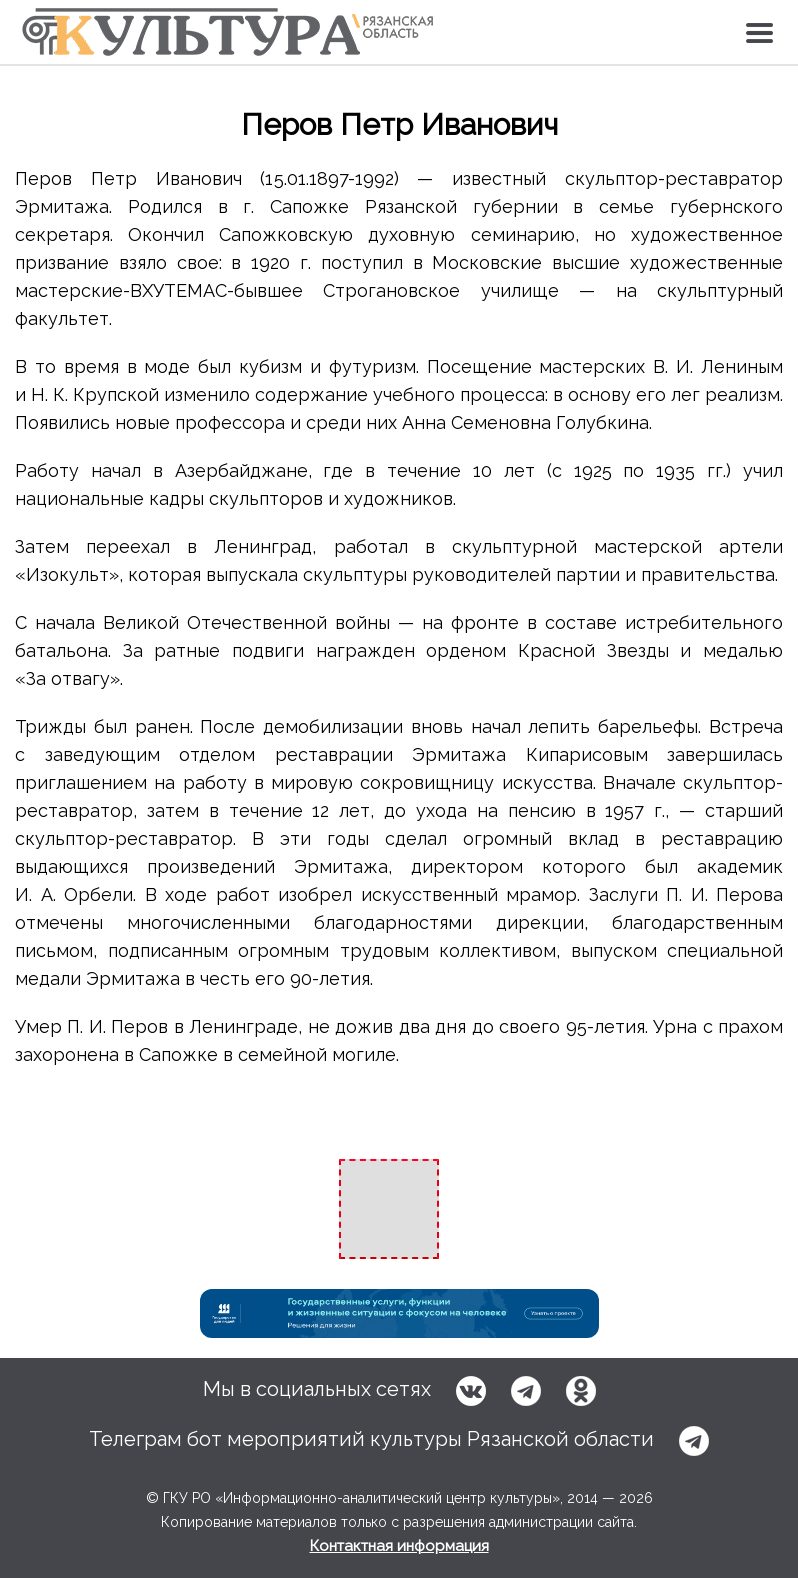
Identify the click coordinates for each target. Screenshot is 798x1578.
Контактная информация (399, 1546)
